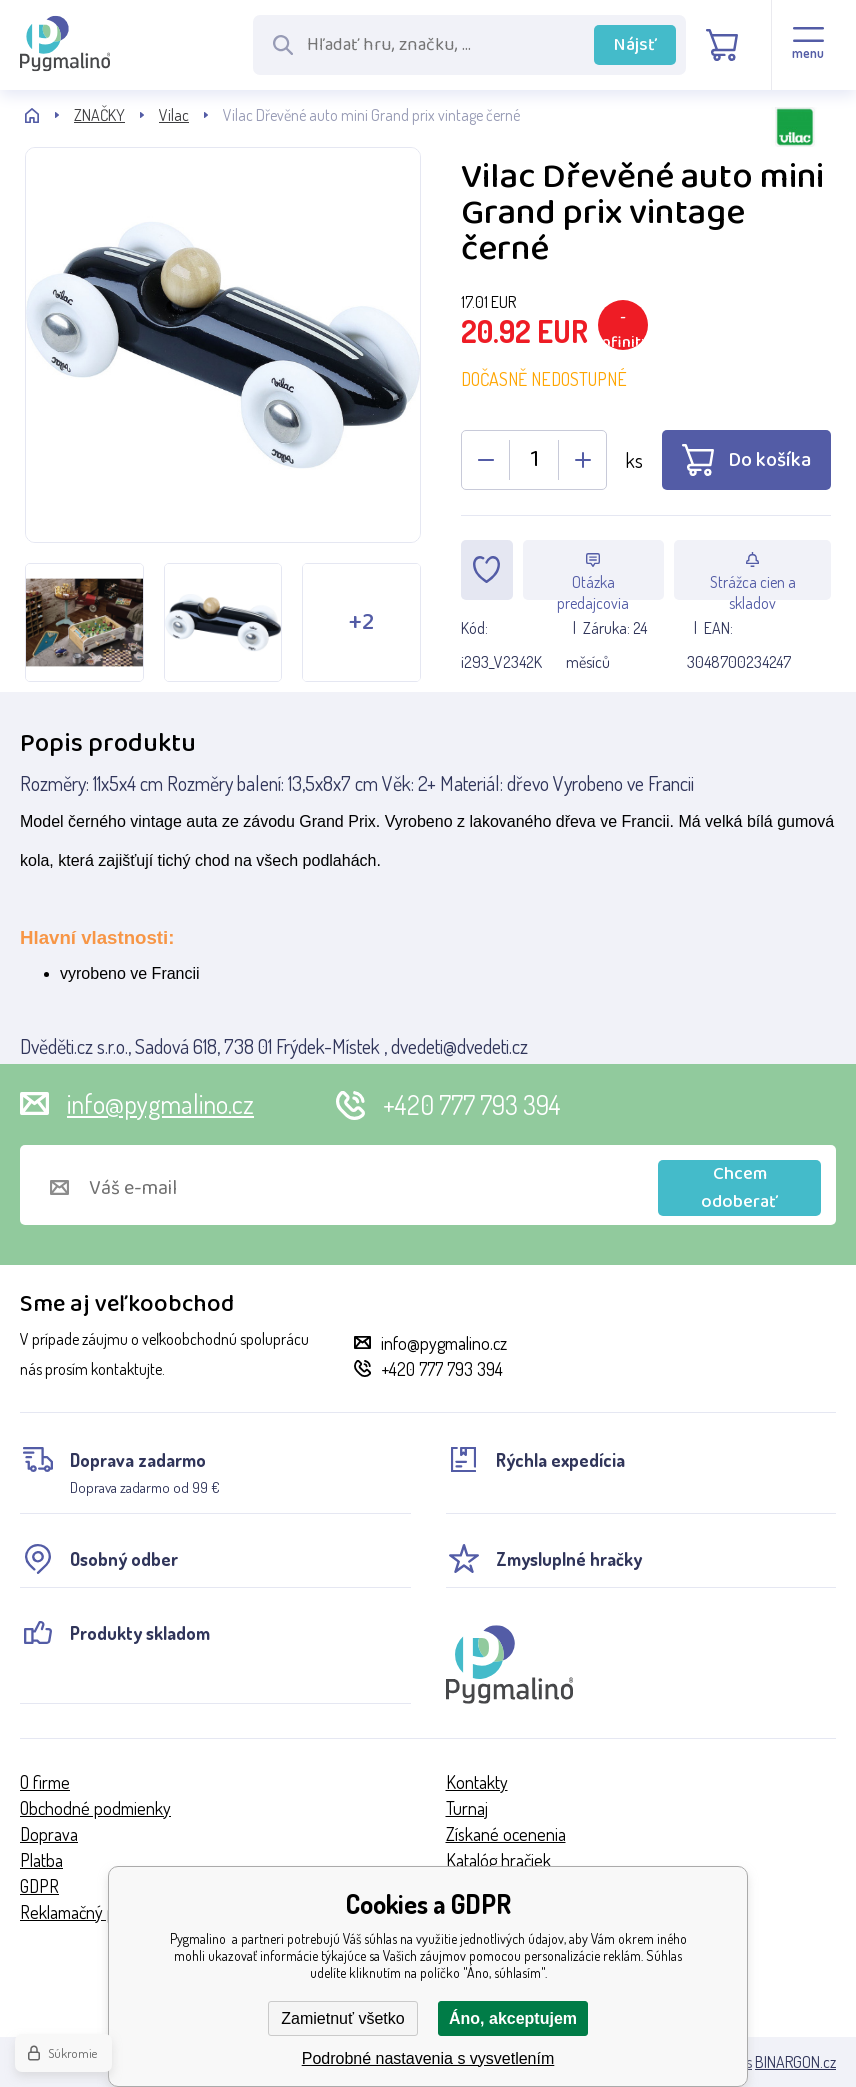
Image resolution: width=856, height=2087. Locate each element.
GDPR (39, 1886)
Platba (41, 1860)
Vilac (174, 115)
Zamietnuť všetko (342, 2018)
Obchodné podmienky (95, 1808)
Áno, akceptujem (513, 2018)
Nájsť (635, 45)
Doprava (49, 1834)
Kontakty (477, 1782)
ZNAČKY (99, 115)
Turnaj (467, 1808)
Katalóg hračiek (498, 1860)
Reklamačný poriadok (94, 1912)
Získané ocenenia (506, 1834)
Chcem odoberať (739, 1188)
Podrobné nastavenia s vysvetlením (428, 2058)
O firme (45, 1782)
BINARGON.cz (795, 2062)
